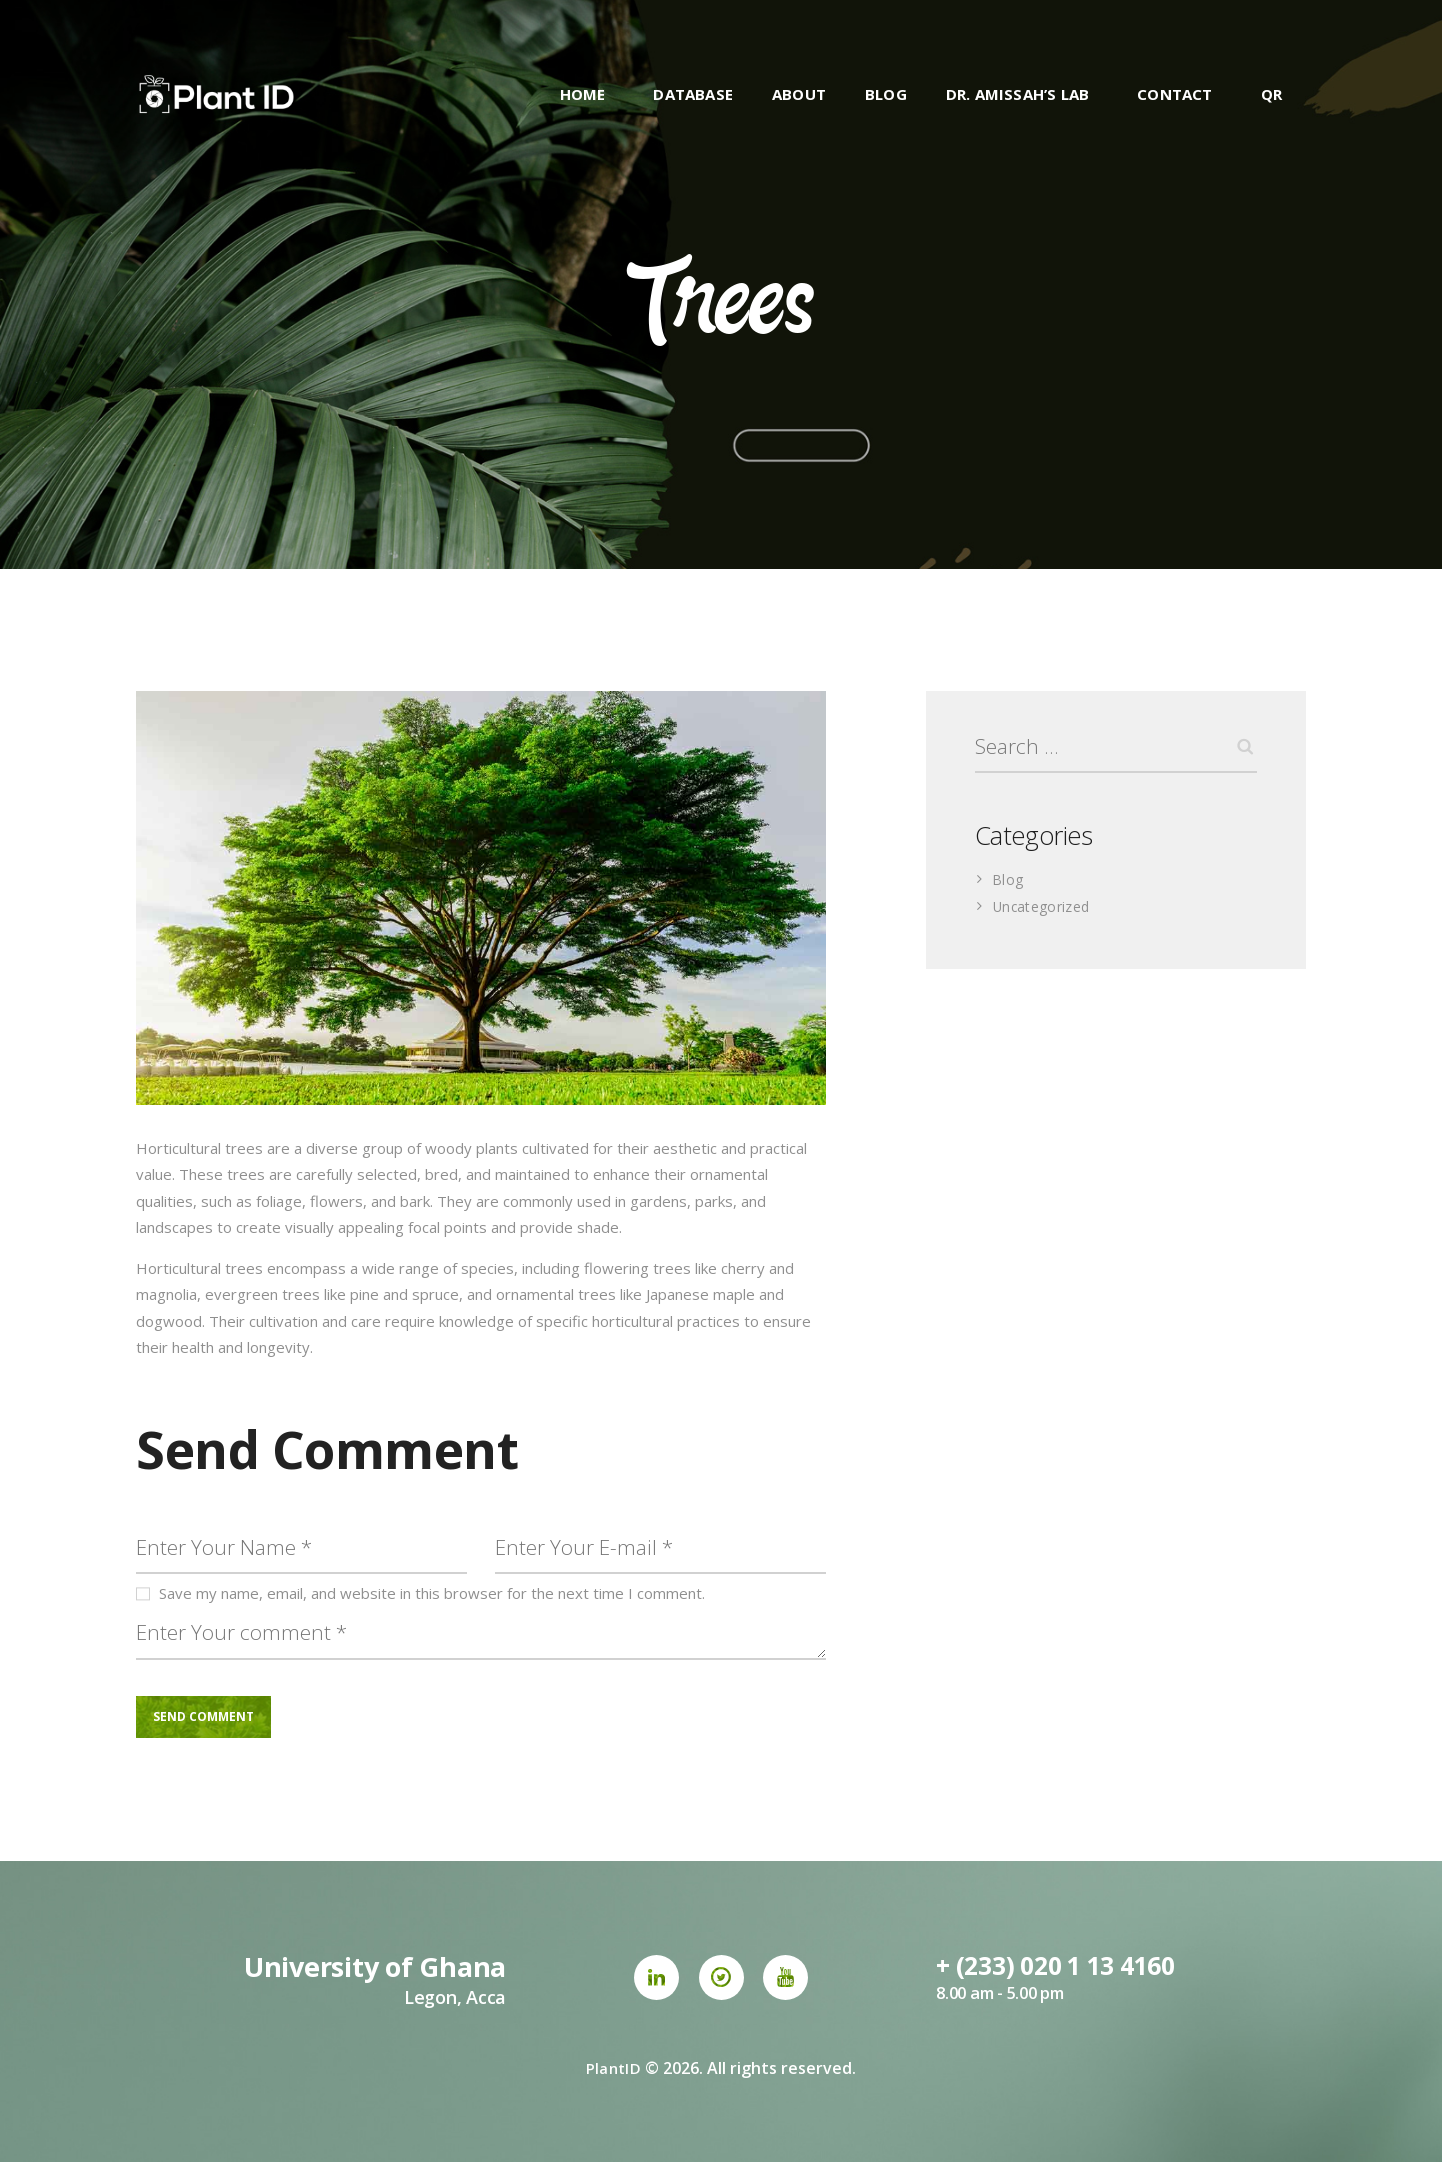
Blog (1008, 884)
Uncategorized (1044, 911)
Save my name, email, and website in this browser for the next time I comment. (432, 1598)
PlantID (614, 2080)
